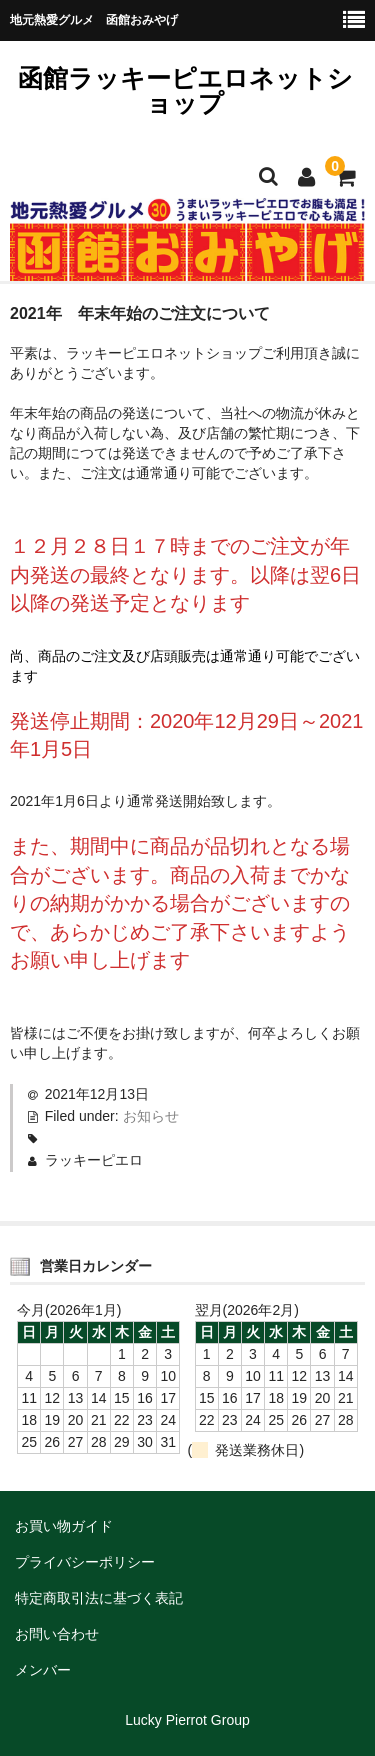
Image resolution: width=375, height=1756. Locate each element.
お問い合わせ (57, 1634)
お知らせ (151, 1116)
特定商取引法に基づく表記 (99, 1598)
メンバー (43, 1670)
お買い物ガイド (64, 1526)
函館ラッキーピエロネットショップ (185, 90)
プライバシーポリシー (85, 1562)
